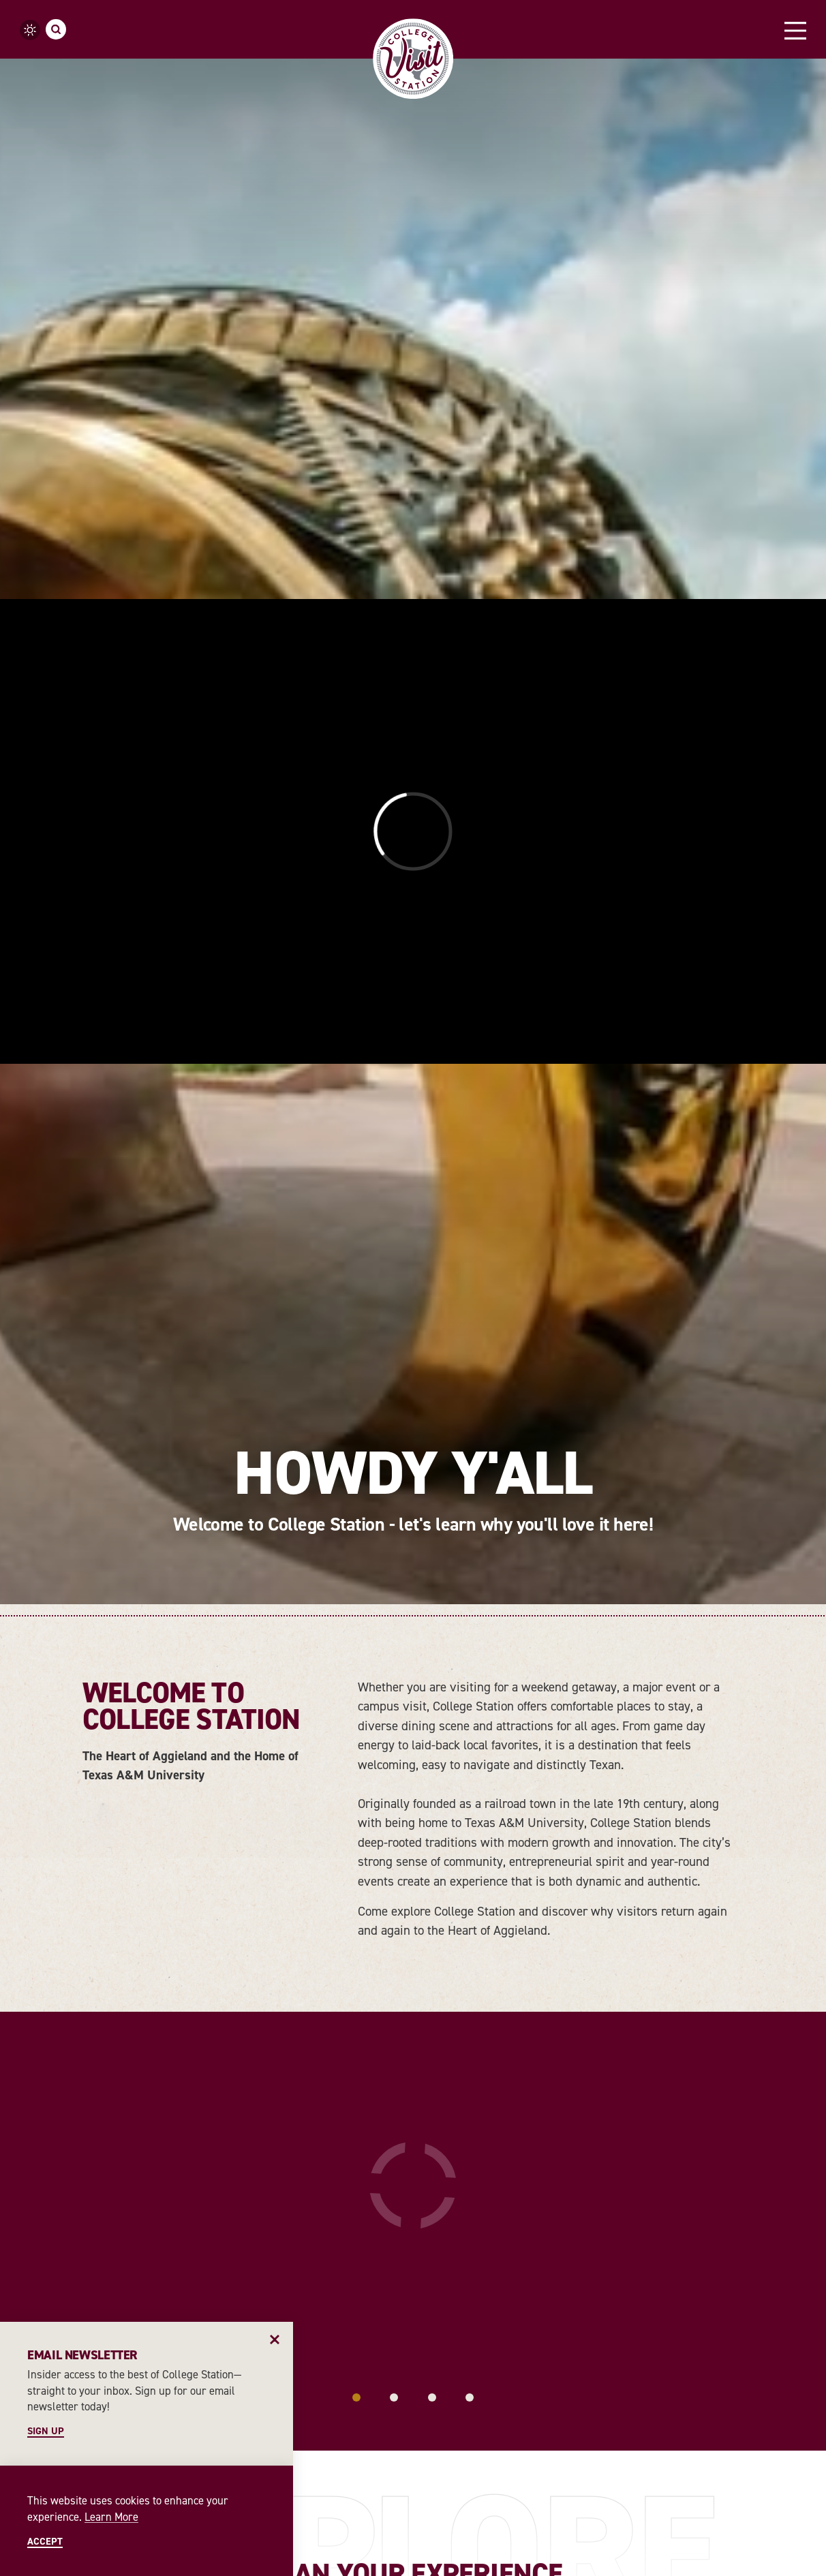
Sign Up (45, 2430)
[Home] (413, 58)
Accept (45, 2541)
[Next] (805, 2208)
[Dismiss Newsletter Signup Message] (275, 2340)
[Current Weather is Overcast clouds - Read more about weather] (30, 30)
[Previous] (20, 2208)
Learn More (111, 2516)
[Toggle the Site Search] (56, 29)
